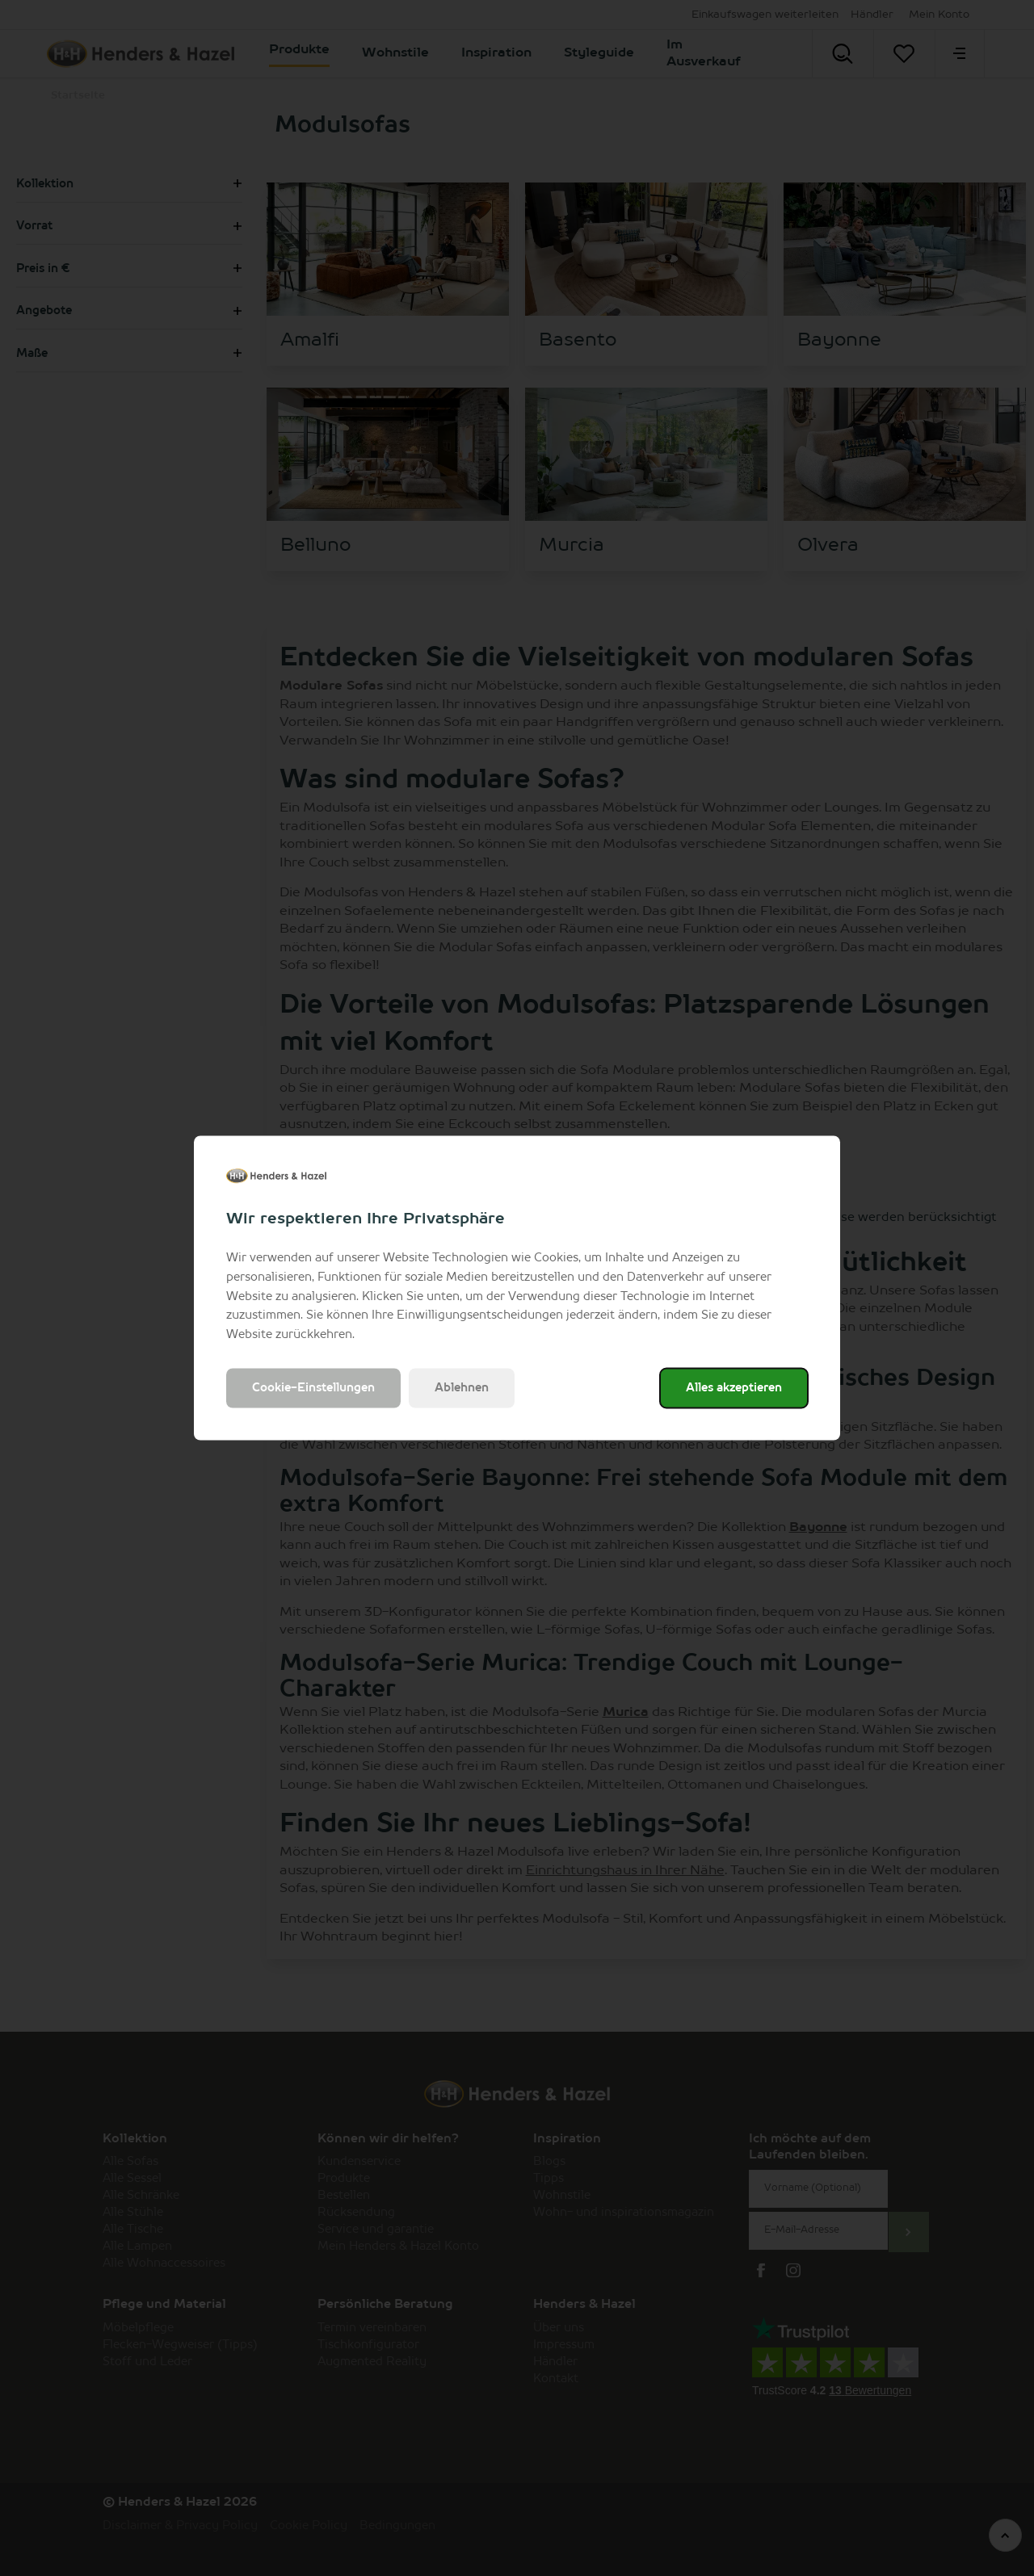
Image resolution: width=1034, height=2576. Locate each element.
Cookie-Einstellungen (313, 1387)
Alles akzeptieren (734, 1387)
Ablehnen (462, 1387)
